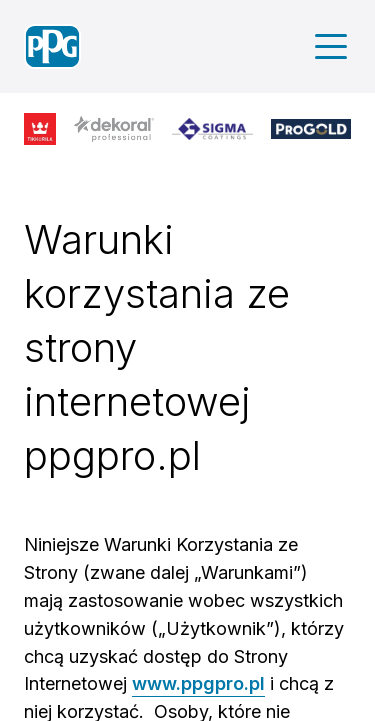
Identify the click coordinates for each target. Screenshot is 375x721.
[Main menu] (331, 47)
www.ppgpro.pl (198, 683)
